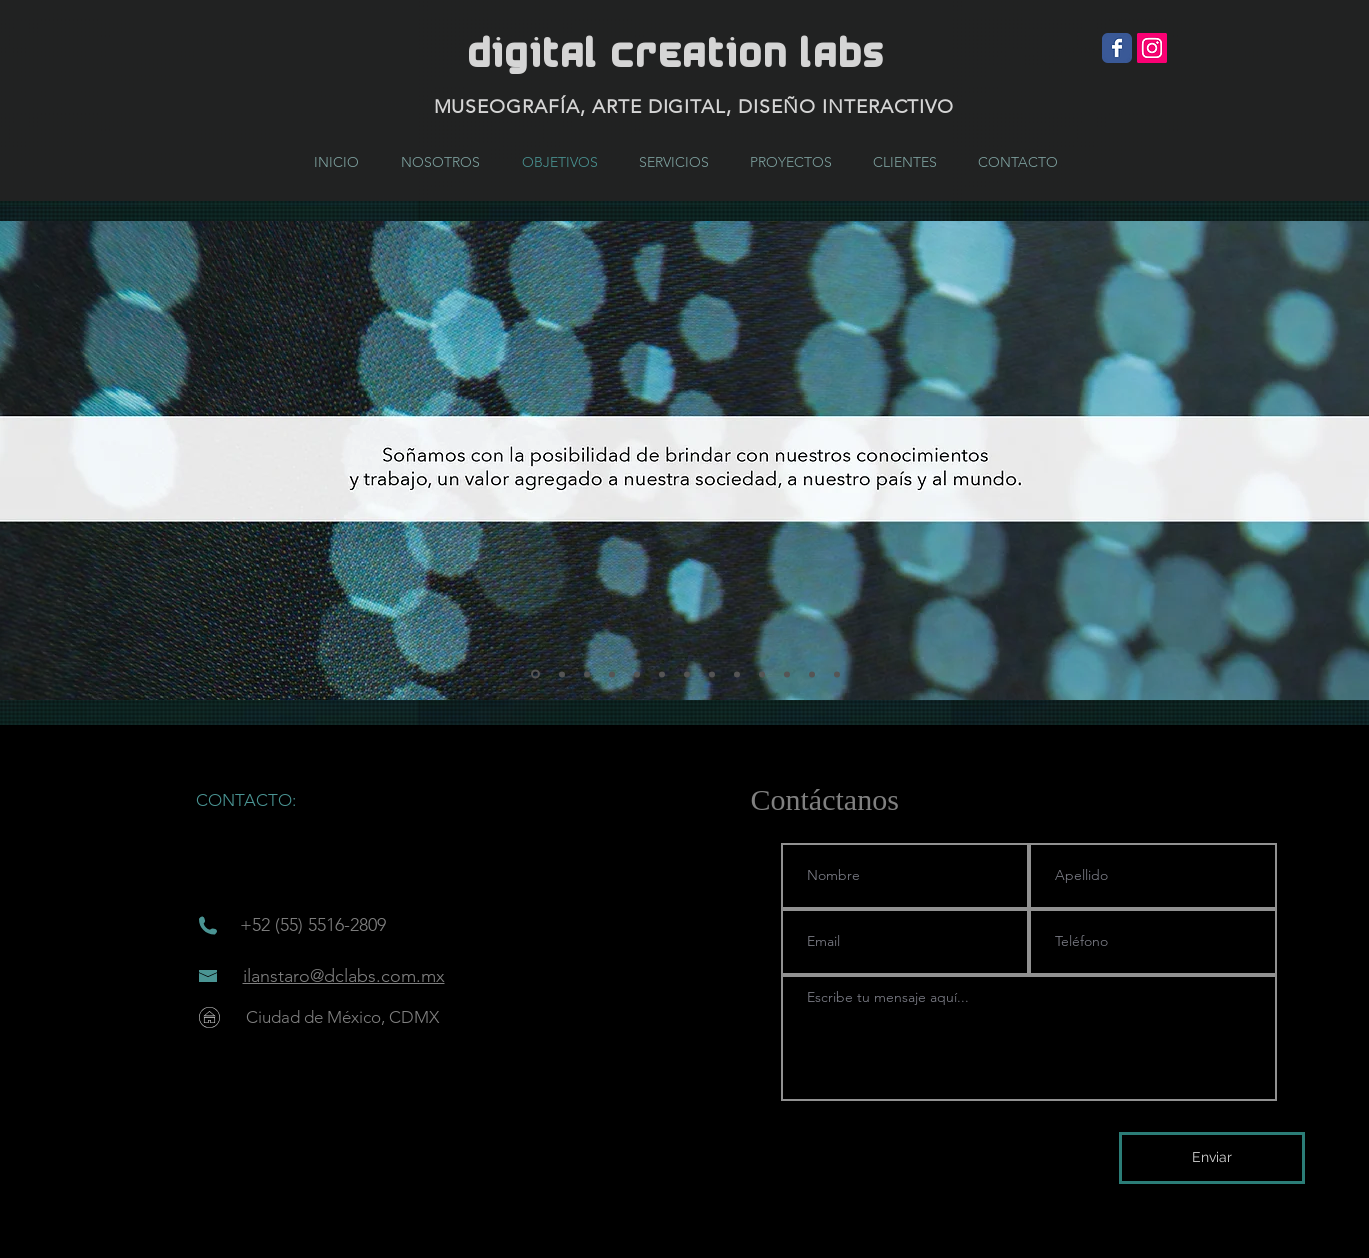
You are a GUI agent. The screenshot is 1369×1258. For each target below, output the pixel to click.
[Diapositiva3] (587, 674)
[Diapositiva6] (662, 674)
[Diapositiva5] (637, 674)
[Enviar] (1212, 1158)
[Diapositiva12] (812, 674)
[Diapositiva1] (535, 674)
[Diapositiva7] (687, 674)
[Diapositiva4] (612, 674)
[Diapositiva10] (762, 674)
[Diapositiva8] (712, 674)
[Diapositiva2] (562, 674)
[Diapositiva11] (787, 674)
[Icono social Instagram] (1152, 48)
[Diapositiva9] (737, 674)
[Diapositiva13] (837, 674)
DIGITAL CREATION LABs (676, 54)
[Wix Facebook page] (1117, 48)
